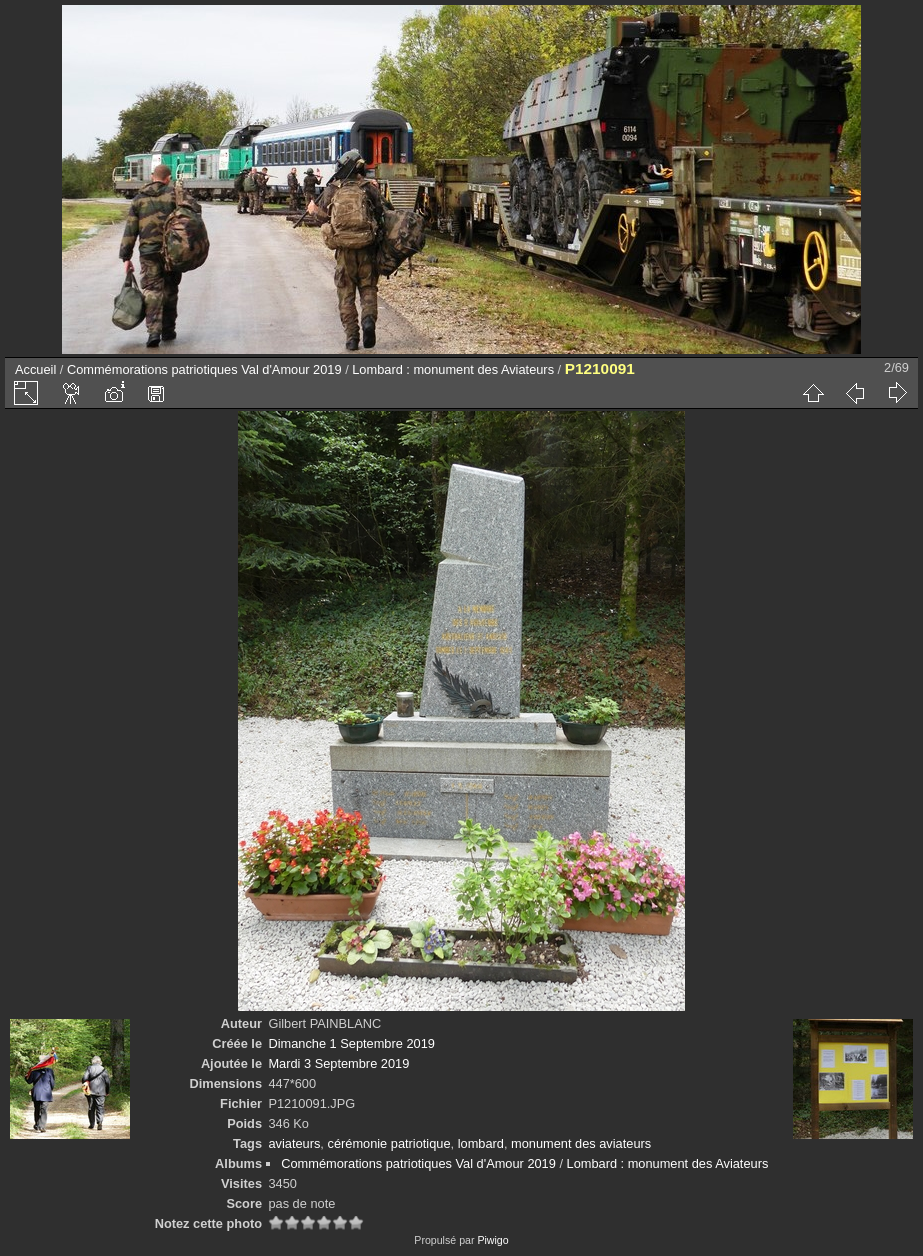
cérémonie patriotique (388, 1143)
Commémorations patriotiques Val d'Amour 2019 (204, 369)
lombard (481, 1143)
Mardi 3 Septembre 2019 (338, 1063)
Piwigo (492, 1240)
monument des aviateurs (581, 1143)
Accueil (35, 369)
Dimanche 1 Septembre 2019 (351, 1043)
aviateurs (294, 1143)
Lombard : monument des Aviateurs (453, 369)
